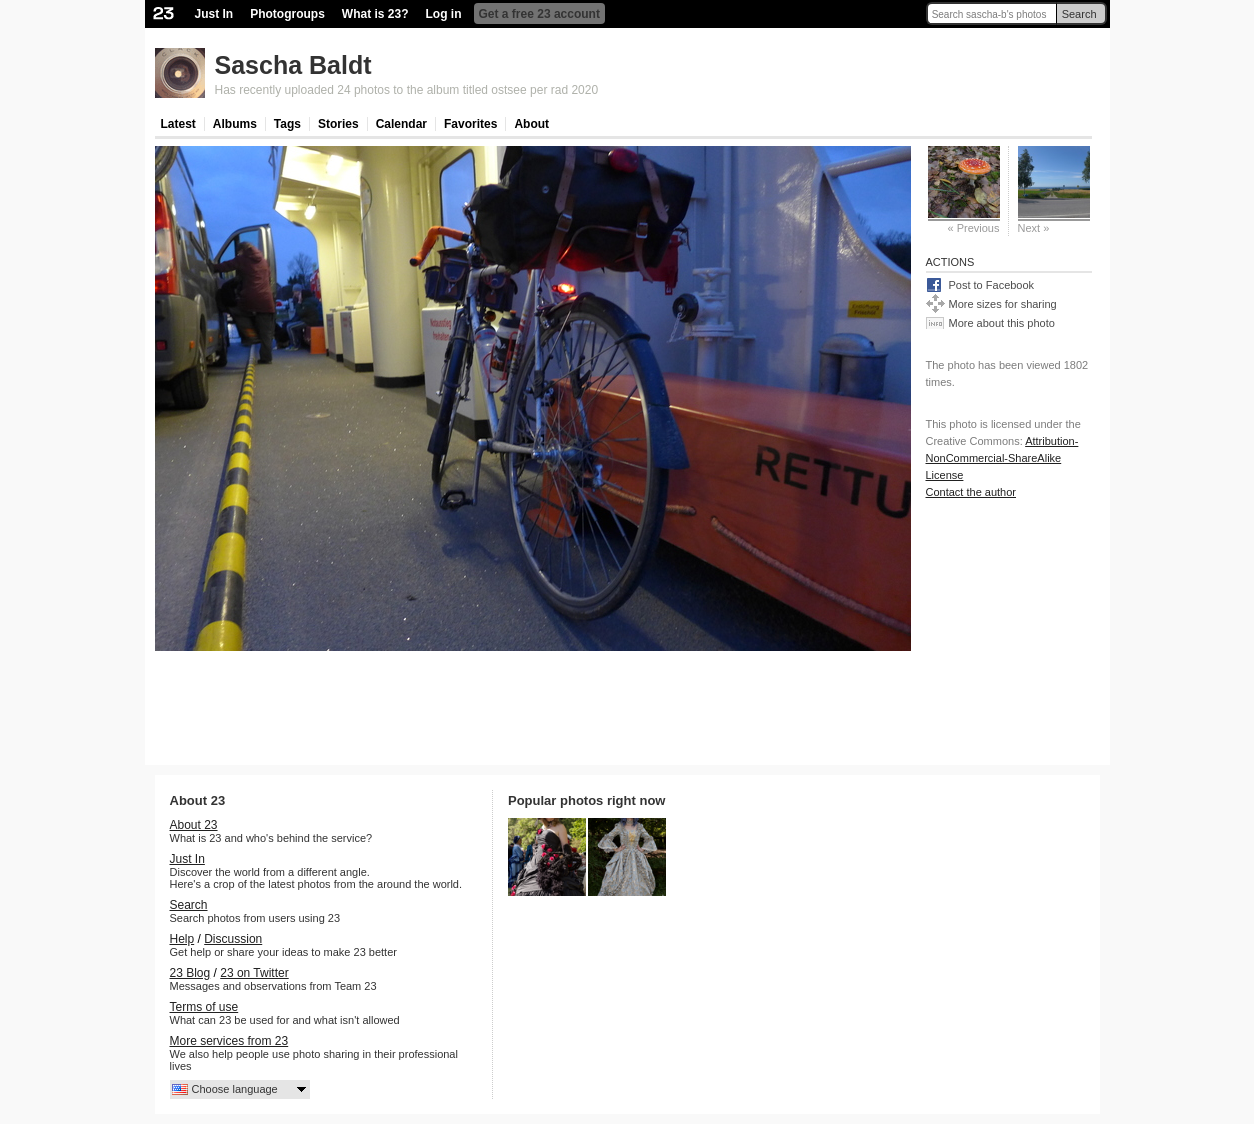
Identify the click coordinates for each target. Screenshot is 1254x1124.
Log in (444, 14)
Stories (338, 124)
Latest (178, 124)
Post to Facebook (992, 285)
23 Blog (190, 973)
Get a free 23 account (539, 14)
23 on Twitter (254, 973)
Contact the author (971, 492)
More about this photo (1002, 323)
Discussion (233, 939)
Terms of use (204, 1007)
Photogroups (287, 14)
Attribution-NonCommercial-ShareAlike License (1002, 458)
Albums (235, 124)
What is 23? (375, 14)
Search (1079, 14)
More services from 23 (229, 1041)
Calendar (401, 124)
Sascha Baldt (293, 65)
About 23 (194, 825)
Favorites (470, 124)
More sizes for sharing (1003, 304)
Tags (287, 124)
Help (182, 939)
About (531, 124)
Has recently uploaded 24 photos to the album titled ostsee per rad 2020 (407, 90)
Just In (214, 14)
